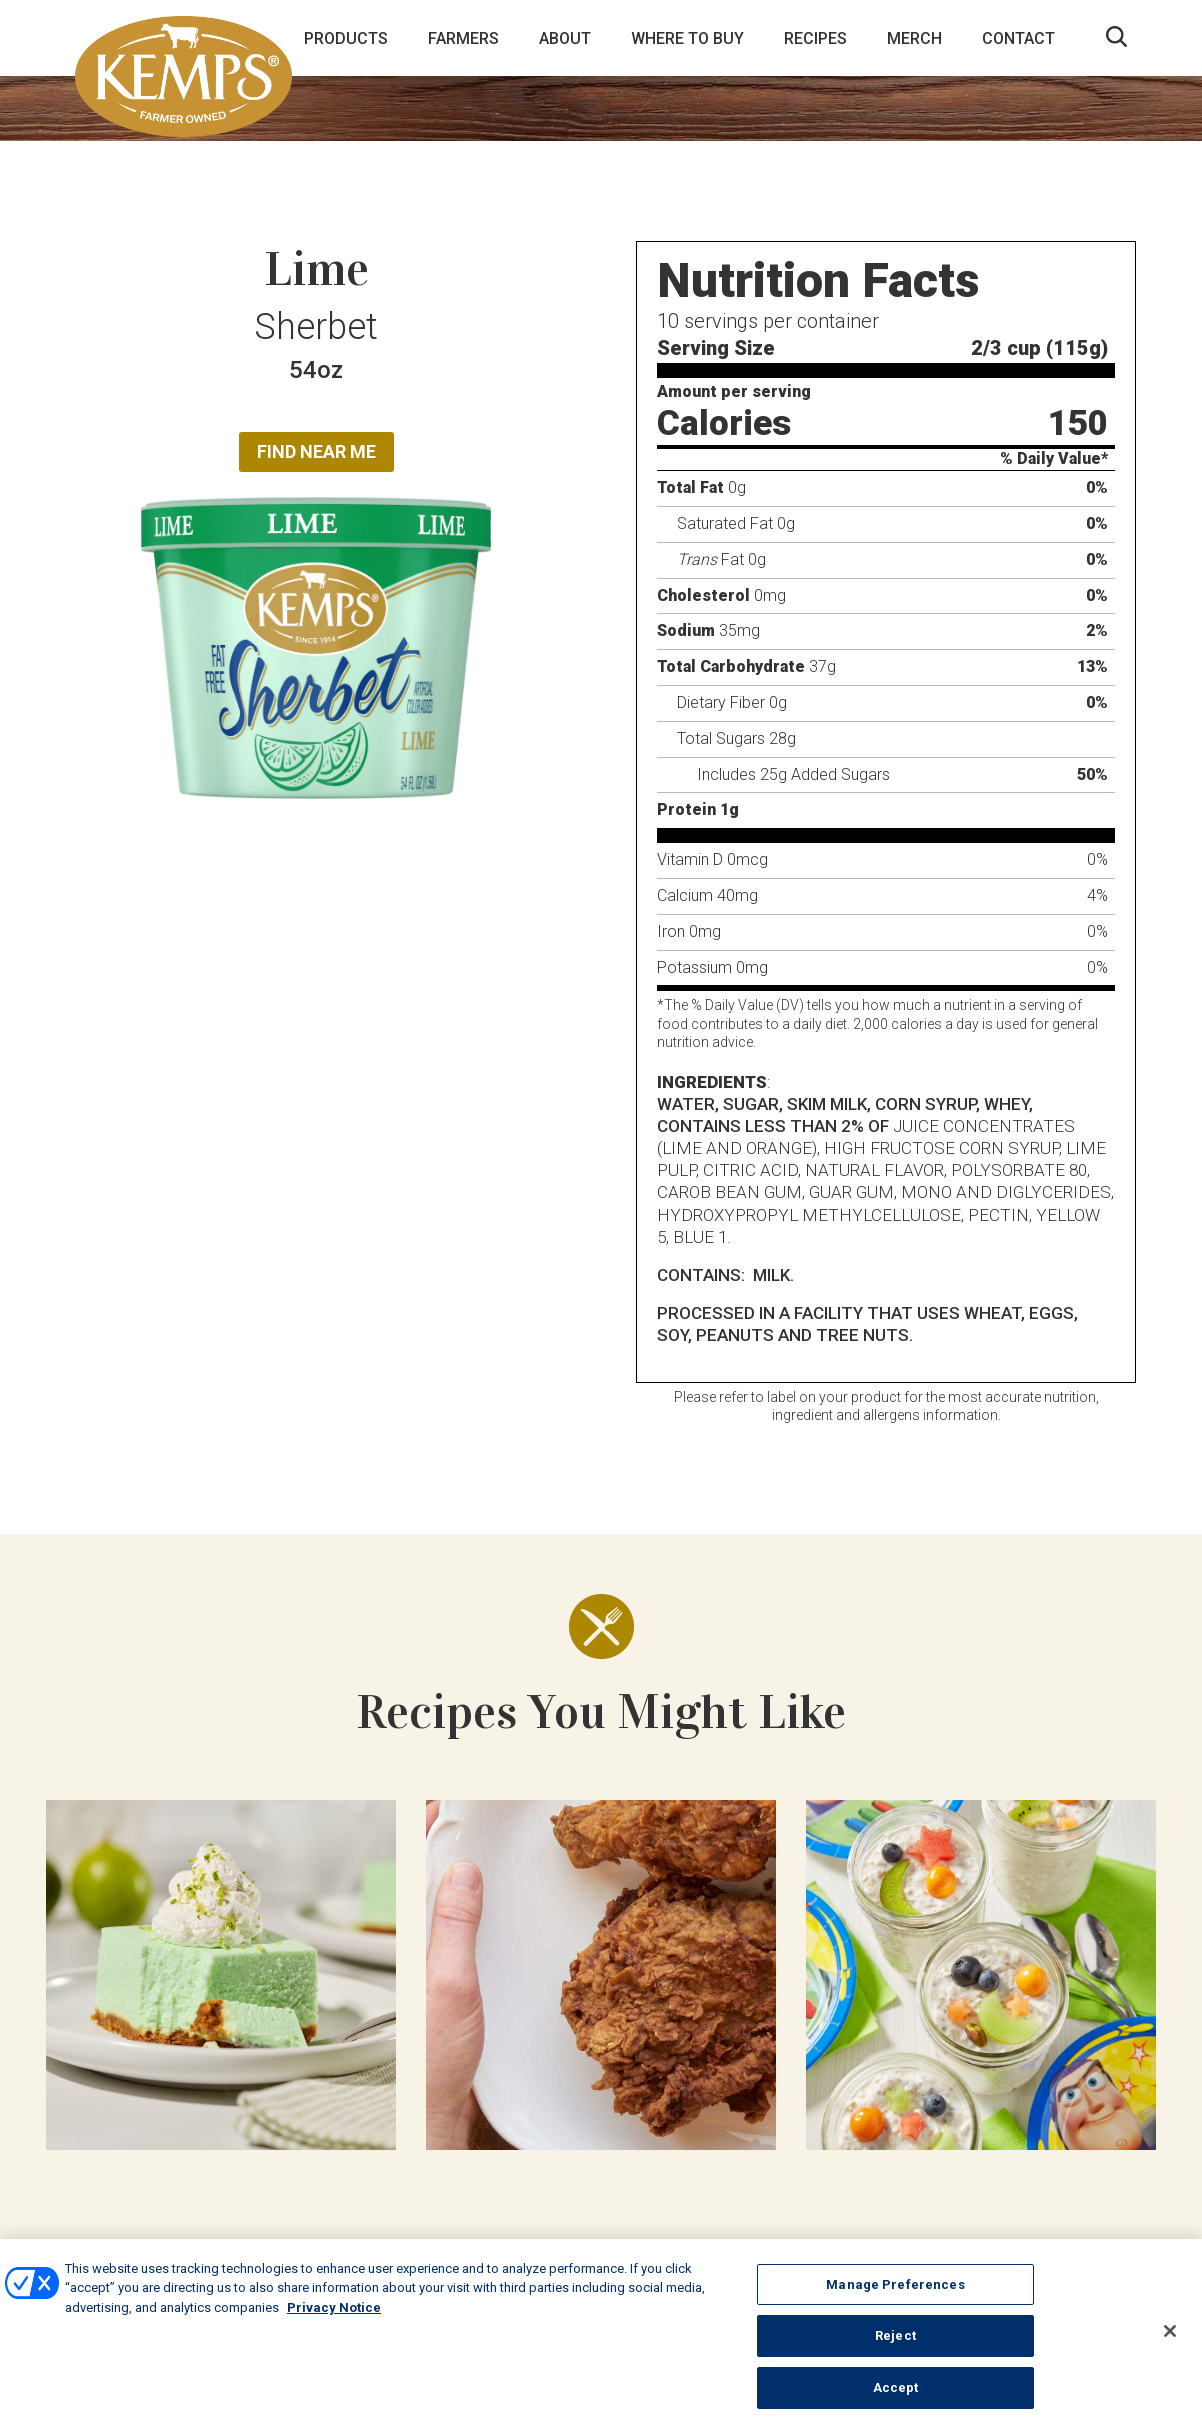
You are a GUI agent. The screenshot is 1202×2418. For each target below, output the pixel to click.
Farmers (463, 38)
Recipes (815, 38)
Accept (896, 2396)
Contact (1018, 38)
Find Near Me (316, 451)
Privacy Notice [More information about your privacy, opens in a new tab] (334, 2316)
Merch (914, 38)
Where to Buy (687, 38)
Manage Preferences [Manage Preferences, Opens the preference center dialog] (895, 2293)
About (565, 38)
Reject (895, 2345)
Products (346, 38)
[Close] (1170, 2341)
